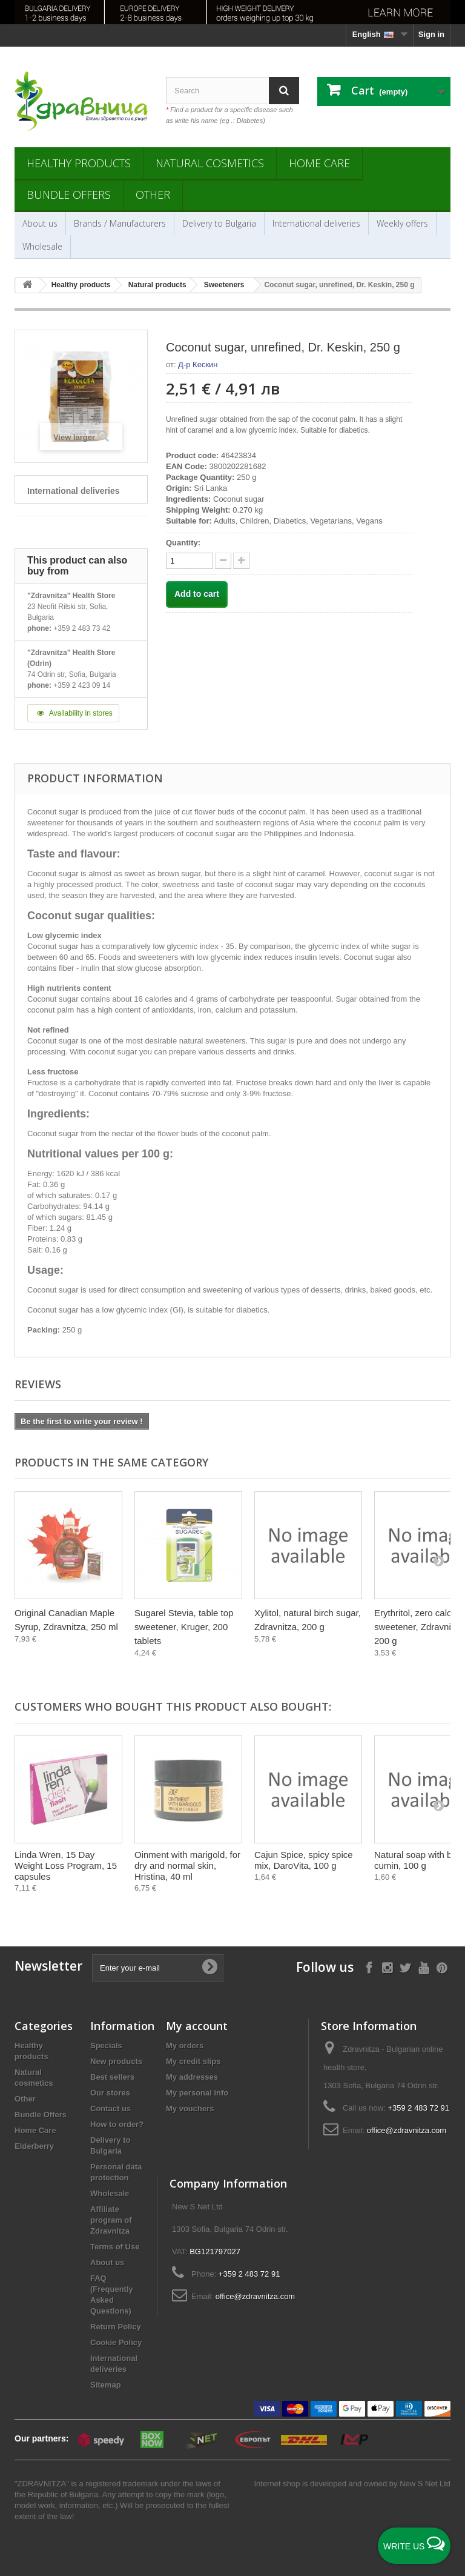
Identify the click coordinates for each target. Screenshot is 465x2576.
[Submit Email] (209, 1967)
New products (116, 2061)
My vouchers (190, 2108)
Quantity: (183, 542)
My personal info (197, 2092)
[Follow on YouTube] (423, 1967)
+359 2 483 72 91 (418, 2107)
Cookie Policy (116, 2342)
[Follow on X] (405, 1967)
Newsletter (48, 1966)
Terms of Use (114, 2246)
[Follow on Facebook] (369, 1967)
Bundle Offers (69, 194)
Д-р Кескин (197, 364)
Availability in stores (73, 713)
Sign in (431, 34)
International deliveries (316, 223)
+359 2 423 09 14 (81, 685)
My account (197, 2026)
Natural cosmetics (210, 163)
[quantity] (189, 561)
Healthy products (79, 163)
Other (153, 194)
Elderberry (34, 2146)
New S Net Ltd (425, 2483)
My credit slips (193, 2061)
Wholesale (42, 246)
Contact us (110, 2108)
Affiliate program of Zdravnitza (111, 2220)
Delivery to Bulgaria (219, 223)
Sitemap (105, 2384)
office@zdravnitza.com (406, 2130)
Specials (106, 2045)
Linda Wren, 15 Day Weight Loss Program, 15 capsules (66, 1865)
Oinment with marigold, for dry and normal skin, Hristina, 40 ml (187, 1865)
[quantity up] (223, 561)
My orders (184, 2045)
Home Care (319, 163)
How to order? (116, 2124)
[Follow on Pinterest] (442, 1967)
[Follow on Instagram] (387, 1967)
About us (40, 223)
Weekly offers (402, 223)
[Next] (438, 1560)
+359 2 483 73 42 (81, 628)
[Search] (284, 90)
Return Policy (115, 2326)
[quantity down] (241, 561)
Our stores (110, 2092)
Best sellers (112, 2077)
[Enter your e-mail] (157, 1968)
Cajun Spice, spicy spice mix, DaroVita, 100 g (303, 1860)
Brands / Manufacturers (120, 223)
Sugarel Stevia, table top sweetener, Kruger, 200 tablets (183, 1627)
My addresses (192, 2077)
